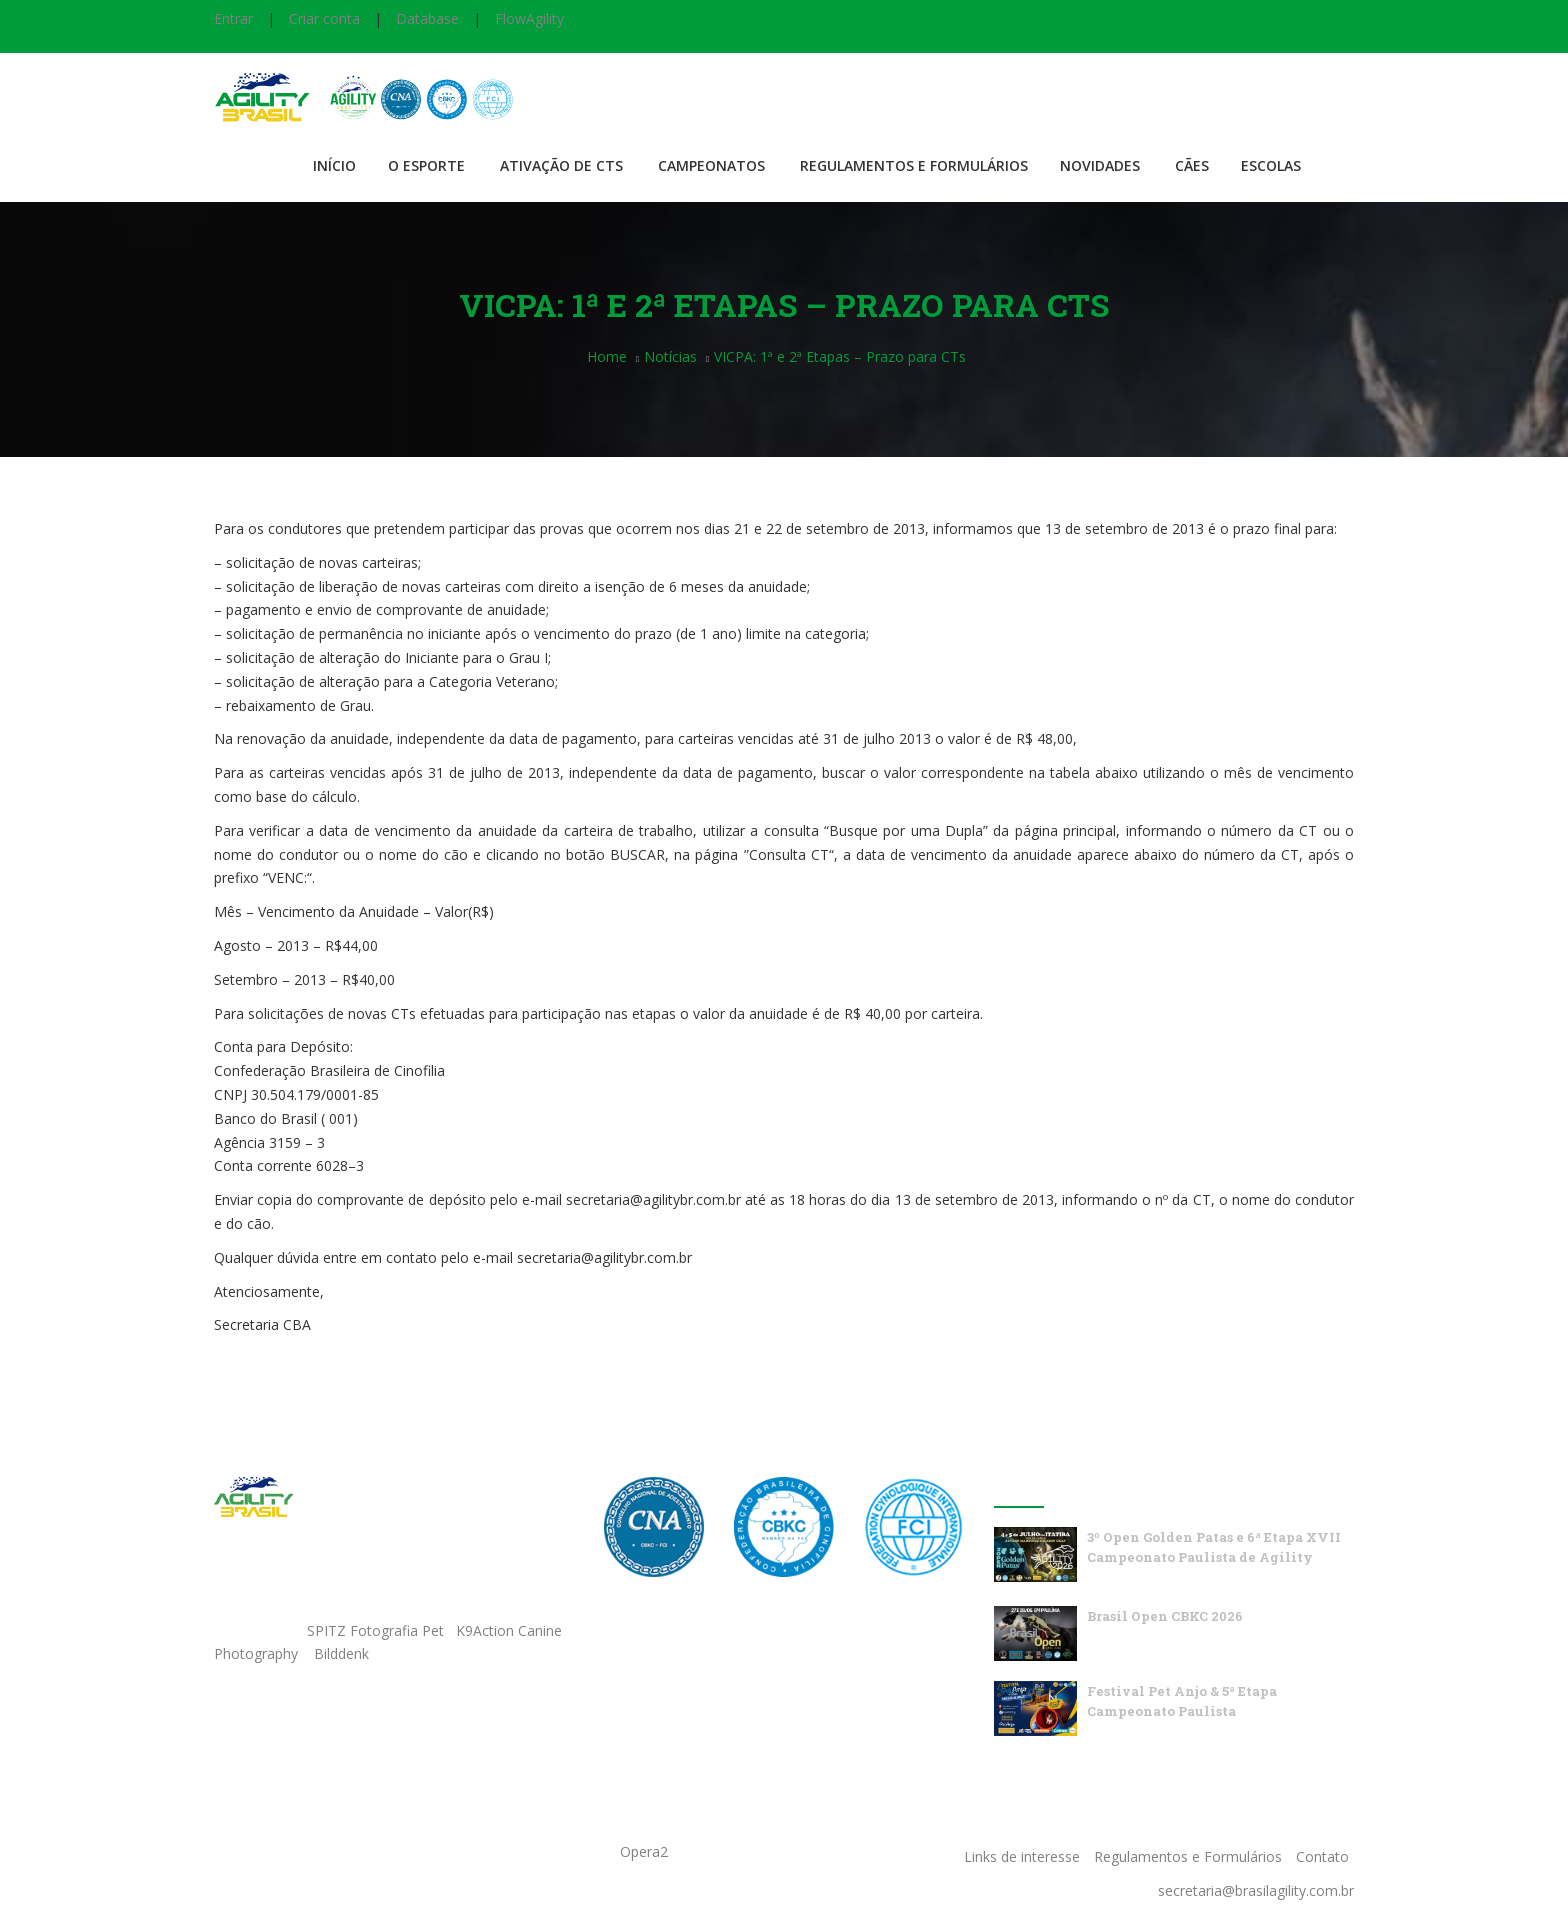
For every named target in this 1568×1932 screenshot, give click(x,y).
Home (607, 356)
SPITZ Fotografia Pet (377, 1630)
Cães (1192, 165)
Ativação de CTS (561, 165)
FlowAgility (529, 18)
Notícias (670, 356)
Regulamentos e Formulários (914, 165)
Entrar (233, 18)
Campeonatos (711, 165)
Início (334, 165)
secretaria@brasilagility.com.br (1256, 1890)
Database (427, 18)
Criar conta (324, 18)
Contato (1322, 1856)
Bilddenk (341, 1653)
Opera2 (644, 1851)
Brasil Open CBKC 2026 (1165, 1616)
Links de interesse (1022, 1856)
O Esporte (426, 165)
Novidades (1100, 165)
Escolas (1271, 165)
